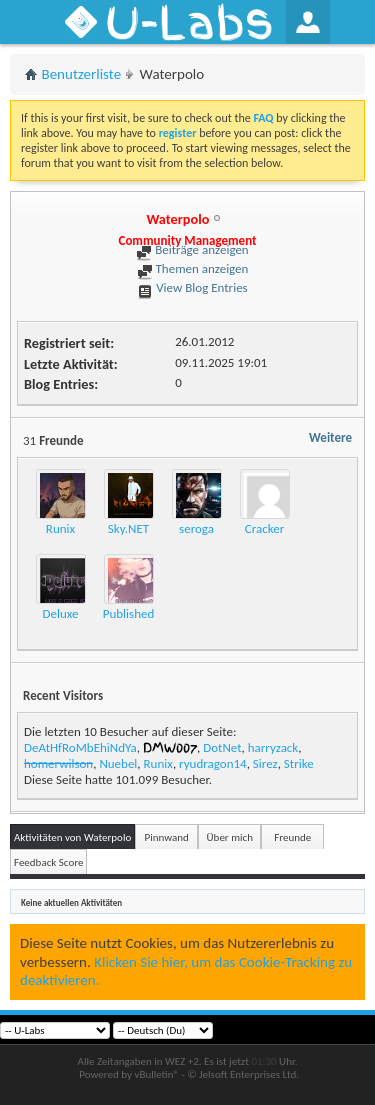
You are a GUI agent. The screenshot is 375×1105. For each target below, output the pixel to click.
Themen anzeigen (193, 268)
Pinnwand (167, 837)
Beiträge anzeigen (192, 249)
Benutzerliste (82, 74)
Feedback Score (48, 862)
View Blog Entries (192, 287)
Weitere (330, 437)
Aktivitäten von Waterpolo (72, 837)
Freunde (292, 837)
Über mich (230, 837)
